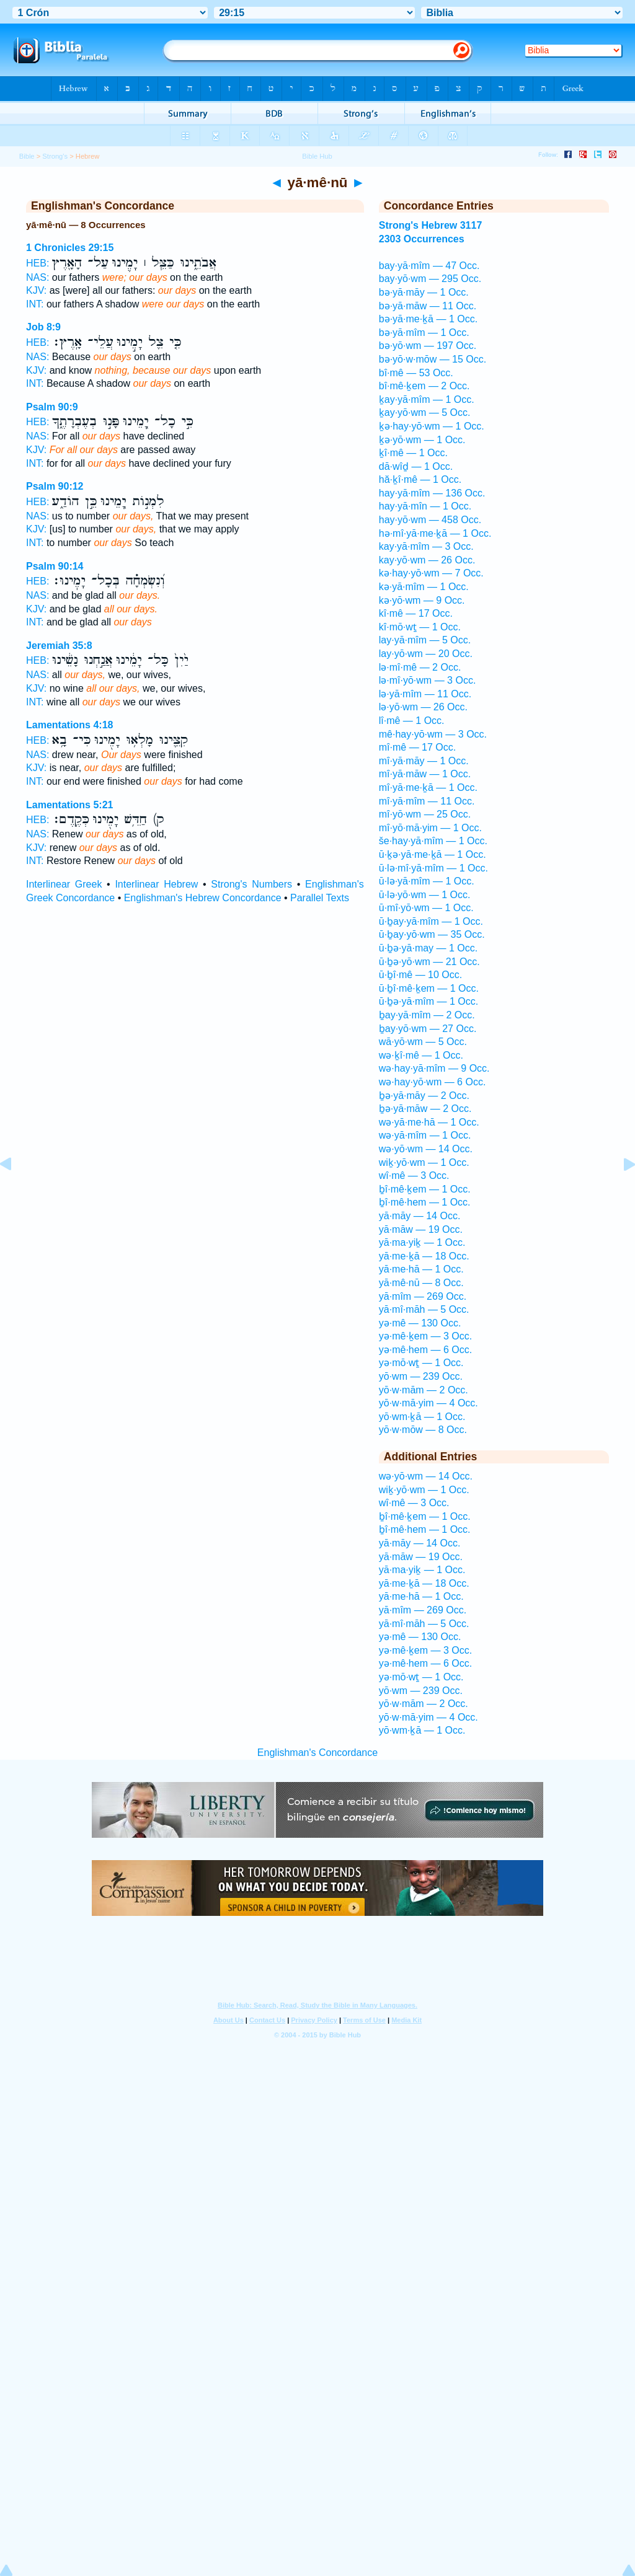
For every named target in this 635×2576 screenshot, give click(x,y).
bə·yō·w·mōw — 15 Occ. (433, 359)
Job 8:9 (43, 327)
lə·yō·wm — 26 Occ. (423, 707)
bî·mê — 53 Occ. (416, 373)
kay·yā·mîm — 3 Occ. (426, 546)
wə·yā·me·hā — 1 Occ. (429, 1122)
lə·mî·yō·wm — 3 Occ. (427, 680)
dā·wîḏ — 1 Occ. (416, 466)
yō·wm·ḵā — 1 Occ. (422, 1416)
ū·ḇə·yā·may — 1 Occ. (428, 948)
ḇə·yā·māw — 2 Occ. (425, 1108)
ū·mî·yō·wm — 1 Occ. (426, 907)
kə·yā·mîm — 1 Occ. (424, 586)
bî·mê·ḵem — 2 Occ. (424, 386)
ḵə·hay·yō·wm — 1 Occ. (431, 426)
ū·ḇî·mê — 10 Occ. (420, 974)
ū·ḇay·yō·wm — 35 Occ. (432, 934)
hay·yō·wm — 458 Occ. (430, 519)
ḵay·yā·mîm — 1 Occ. (426, 399)
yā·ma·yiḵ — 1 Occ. (422, 1242)
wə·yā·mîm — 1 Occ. (425, 1135)
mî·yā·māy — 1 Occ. (424, 761)
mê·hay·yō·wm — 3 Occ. (433, 734)
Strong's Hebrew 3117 (430, 225)
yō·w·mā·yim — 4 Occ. (428, 1403)
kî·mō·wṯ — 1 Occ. (420, 627)
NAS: (37, 277)
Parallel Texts (319, 898)
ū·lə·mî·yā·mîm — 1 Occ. (433, 868)
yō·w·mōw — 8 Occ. (423, 1429)
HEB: (37, 263)
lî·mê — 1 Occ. (412, 720)
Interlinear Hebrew (156, 884)
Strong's (55, 156)
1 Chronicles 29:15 (69, 247)
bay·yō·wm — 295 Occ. (430, 278)
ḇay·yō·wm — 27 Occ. (428, 1028)
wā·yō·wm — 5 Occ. (423, 1041)
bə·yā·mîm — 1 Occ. (424, 332)
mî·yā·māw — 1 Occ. (425, 774)
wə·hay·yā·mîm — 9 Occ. (434, 1068)
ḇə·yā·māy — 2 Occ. (424, 1095)
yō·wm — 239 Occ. (421, 1376)
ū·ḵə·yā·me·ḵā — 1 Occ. (432, 854)
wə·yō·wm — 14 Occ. (426, 1149)
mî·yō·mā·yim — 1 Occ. (430, 828)
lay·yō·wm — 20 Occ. (426, 653)
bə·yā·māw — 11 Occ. (428, 306)
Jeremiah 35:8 (59, 645)
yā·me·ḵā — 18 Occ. (424, 1256)
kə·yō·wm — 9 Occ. (422, 600)
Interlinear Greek (64, 884)
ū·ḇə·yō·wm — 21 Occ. (429, 961)
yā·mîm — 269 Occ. (422, 1296)
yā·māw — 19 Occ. (421, 1229)
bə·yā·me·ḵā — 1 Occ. (428, 319)
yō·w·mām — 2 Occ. (423, 1390)
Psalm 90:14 (55, 566)
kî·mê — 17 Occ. (416, 613)
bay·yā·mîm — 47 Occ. (429, 265)
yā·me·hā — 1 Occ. (421, 1269)
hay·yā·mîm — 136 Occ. (432, 493)
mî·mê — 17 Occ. (417, 747)
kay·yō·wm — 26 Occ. (427, 560)
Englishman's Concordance (317, 1752)
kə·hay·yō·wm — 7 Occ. (431, 573)
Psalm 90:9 (52, 407)
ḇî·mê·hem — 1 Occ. (425, 1202)
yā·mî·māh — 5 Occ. (424, 1309)
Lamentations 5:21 (69, 805)
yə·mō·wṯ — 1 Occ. (421, 1362)
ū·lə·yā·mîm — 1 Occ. (426, 881)
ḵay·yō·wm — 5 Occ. (425, 412)
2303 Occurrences (421, 239)
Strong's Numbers (251, 884)
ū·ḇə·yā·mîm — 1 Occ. (428, 1001)
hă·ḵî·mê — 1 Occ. (420, 479)
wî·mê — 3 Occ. (414, 1175)
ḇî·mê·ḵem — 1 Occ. (425, 1189)
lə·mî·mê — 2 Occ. (420, 667)
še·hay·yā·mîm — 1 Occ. (433, 841)
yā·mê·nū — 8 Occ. (421, 1282)
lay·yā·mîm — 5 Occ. (425, 640)
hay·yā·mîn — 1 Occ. (425, 506)
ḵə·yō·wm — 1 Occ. (422, 439)
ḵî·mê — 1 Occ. (413, 453)
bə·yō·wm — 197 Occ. (428, 345)
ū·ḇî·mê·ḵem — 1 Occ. (429, 988)
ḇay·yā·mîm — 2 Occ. (427, 1015)
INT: (34, 304)
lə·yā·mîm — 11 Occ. (425, 694)
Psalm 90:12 (55, 486)
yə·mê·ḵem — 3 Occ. (425, 1336)
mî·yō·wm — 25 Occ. (425, 814)
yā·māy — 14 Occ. (420, 1216)
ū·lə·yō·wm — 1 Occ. (425, 894)
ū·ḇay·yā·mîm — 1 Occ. (431, 921)
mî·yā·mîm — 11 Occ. (427, 801)
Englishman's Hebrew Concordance (203, 898)
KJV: (36, 290)
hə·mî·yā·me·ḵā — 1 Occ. (435, 533)
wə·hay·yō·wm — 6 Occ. (432, 1082)
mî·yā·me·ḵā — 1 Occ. (428, 787)
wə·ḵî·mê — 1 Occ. (421, 1055)
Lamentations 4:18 (69, 725)
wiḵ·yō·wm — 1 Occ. (424, 1162)
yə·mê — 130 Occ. (420, 1323)
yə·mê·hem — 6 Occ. (425, 1349)
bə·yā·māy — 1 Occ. (424, 292)
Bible (27, 156)
